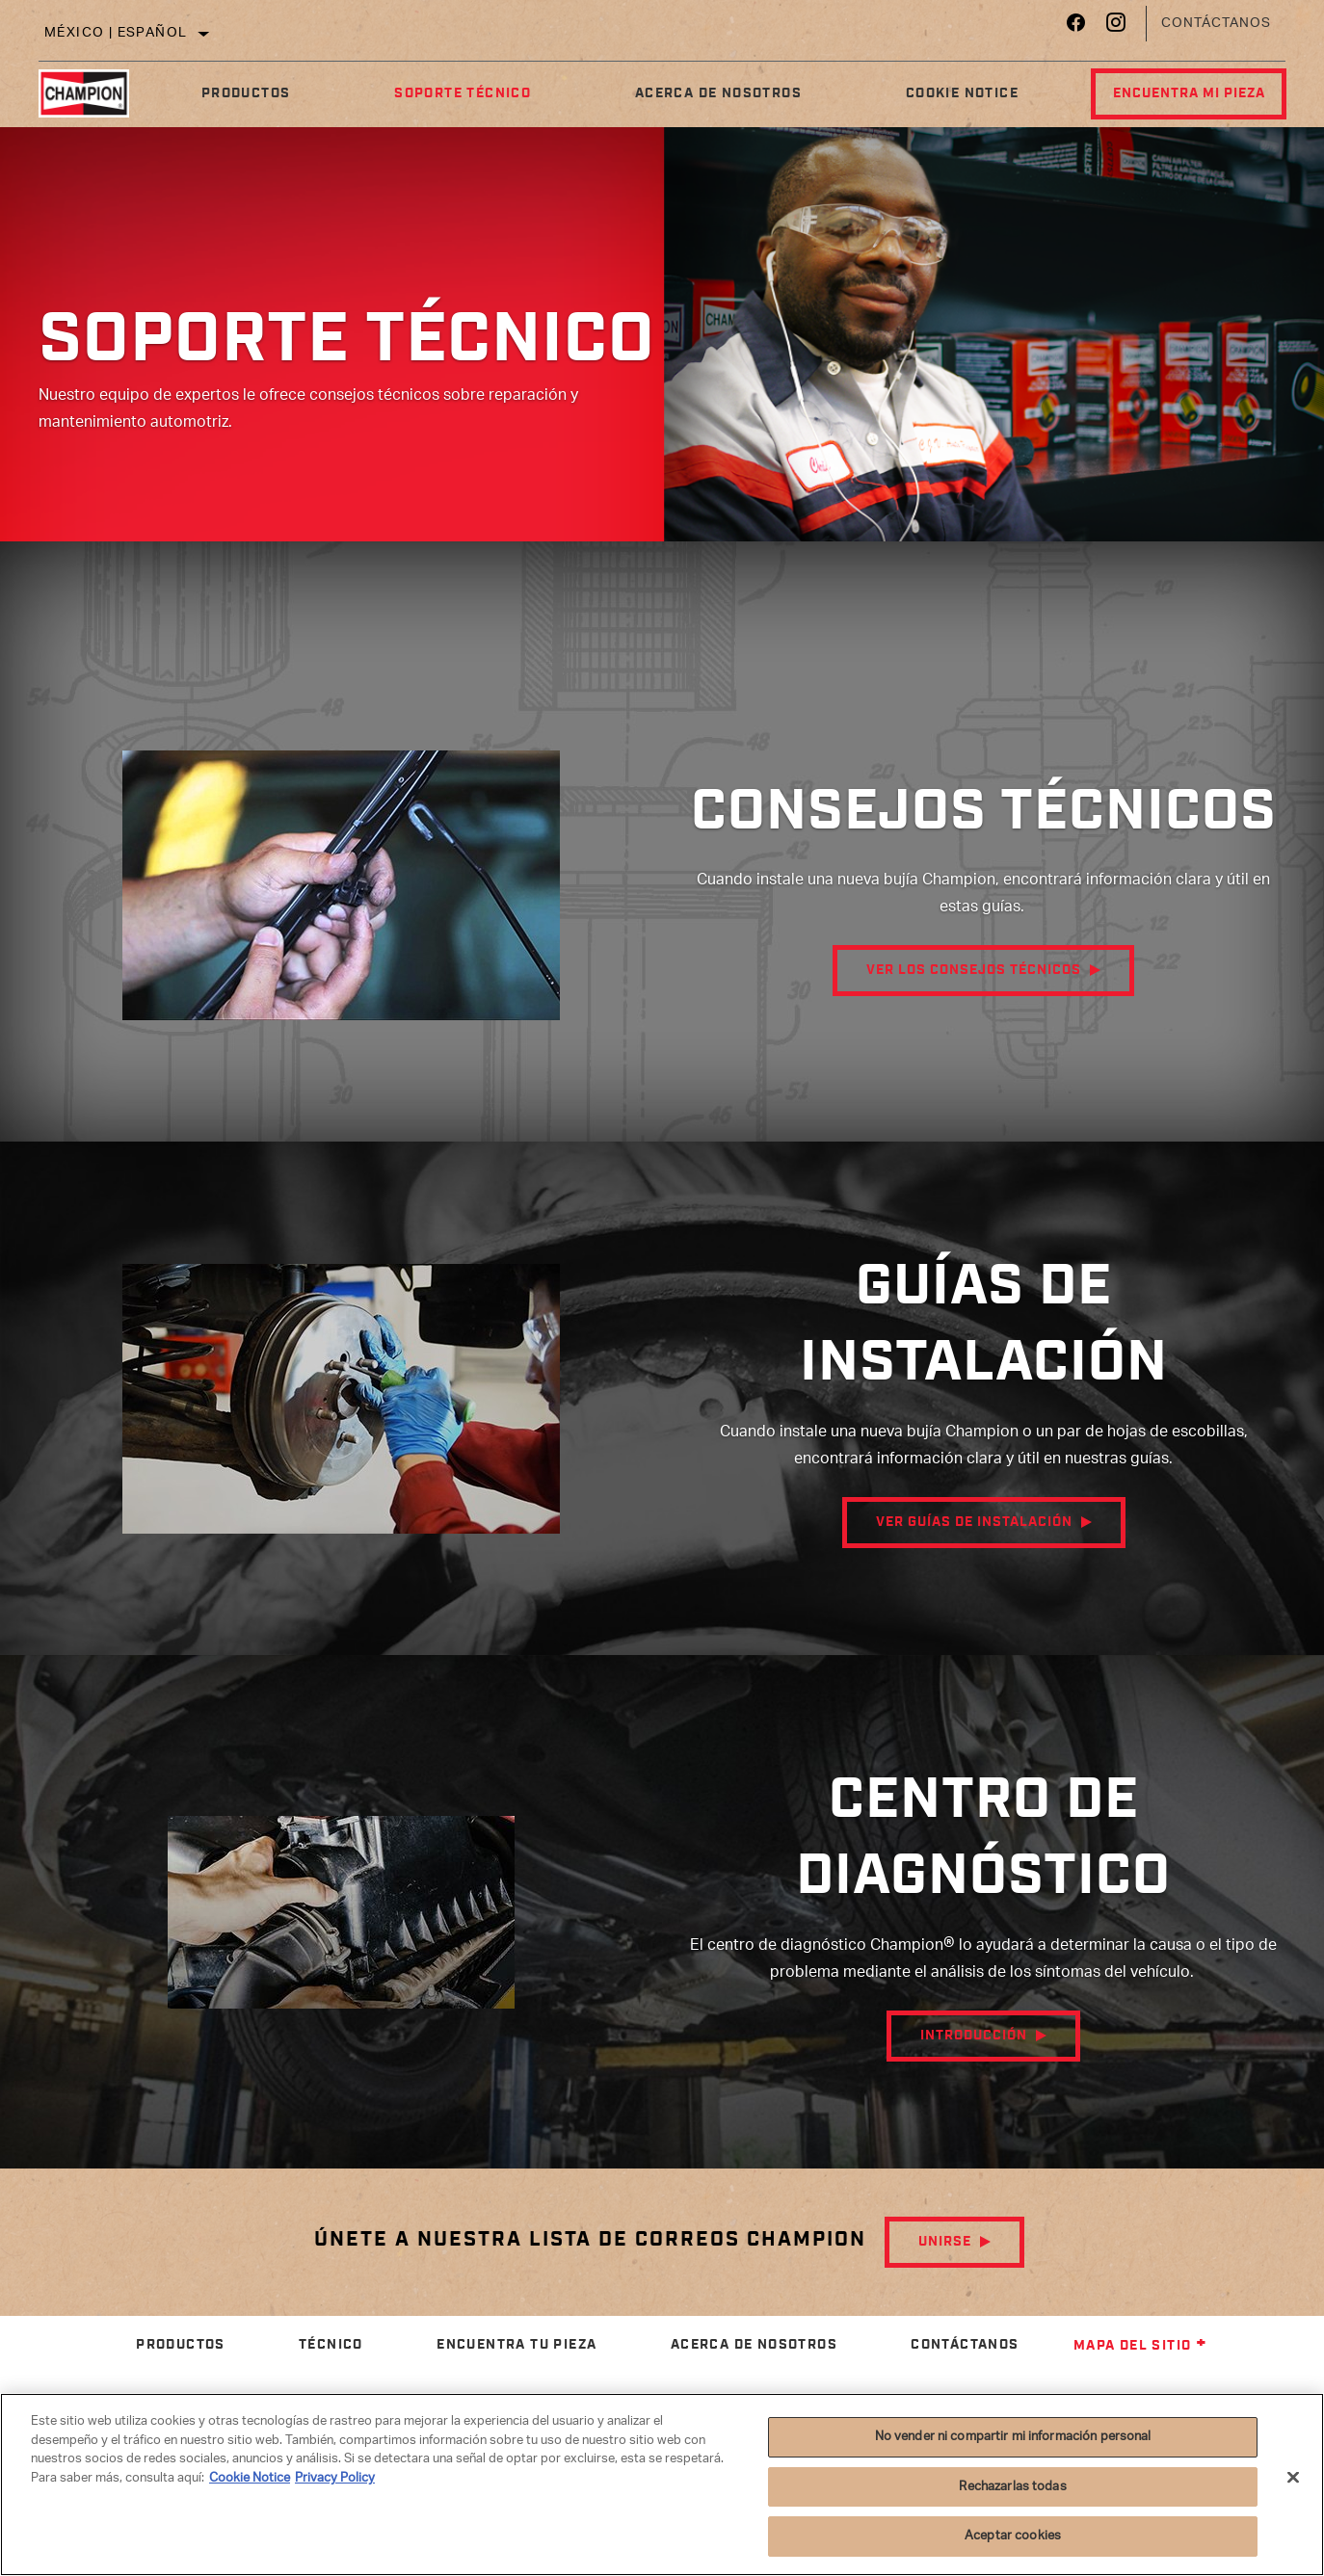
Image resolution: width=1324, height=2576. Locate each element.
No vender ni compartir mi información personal (1013, 2437)
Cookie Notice (941, 93)
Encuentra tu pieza (516, 2345)
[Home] (93, 93)
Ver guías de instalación (974, 1534)
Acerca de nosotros (703, 93)
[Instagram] (1116, 27)
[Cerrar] (1293, 2478)
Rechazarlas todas (1012, 2487)
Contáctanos (1216, 24)
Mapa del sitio (1140, 2346)
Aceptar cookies (1013, 2536)
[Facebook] (1076, 27)
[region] (662, 2484)
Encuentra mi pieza (1176, 93)
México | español (115, 33)
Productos (242, 93)
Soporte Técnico (452, 93)
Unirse (944, 2241)
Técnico (331, 2345)
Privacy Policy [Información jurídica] (335, 2478)
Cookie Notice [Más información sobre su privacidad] (249, 2478)
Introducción (973, 2048)
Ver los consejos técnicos (973, 1021)
